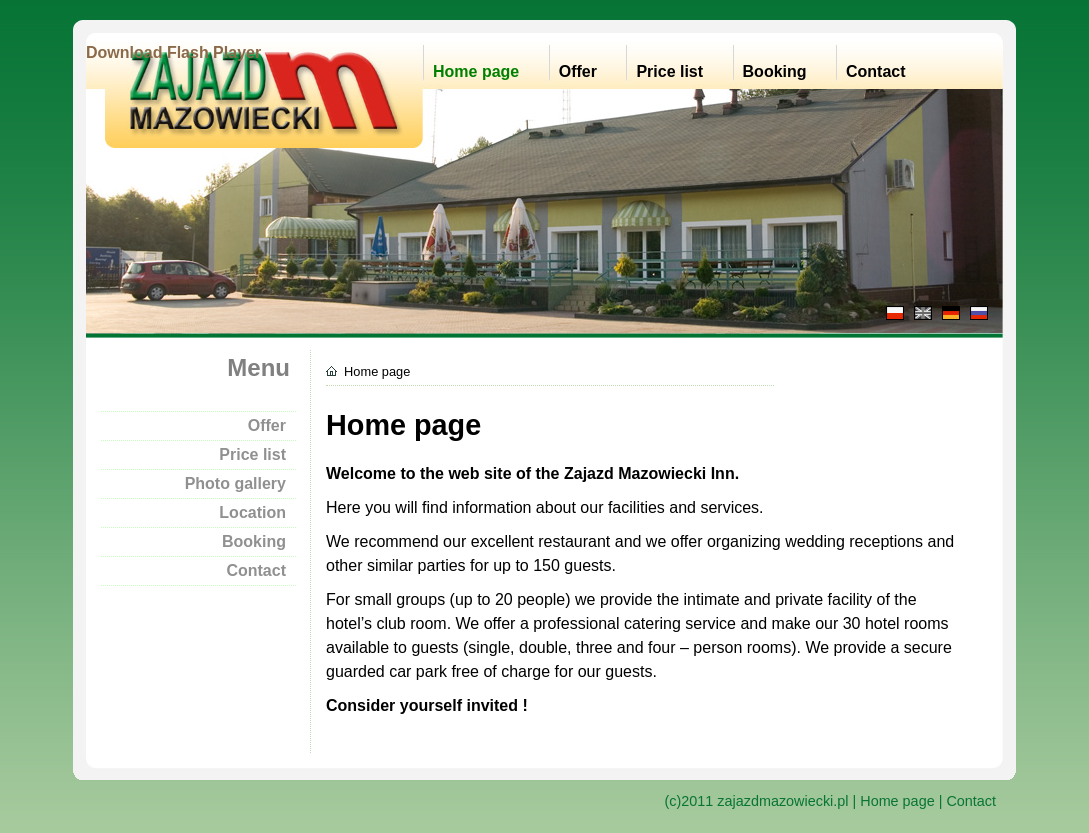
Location (252, 512)
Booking (775, 71)
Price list (669, 71)
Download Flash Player (173, 52)
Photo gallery (235, 483)
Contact (876, 71)
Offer (578, 71)
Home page (476, 71)
